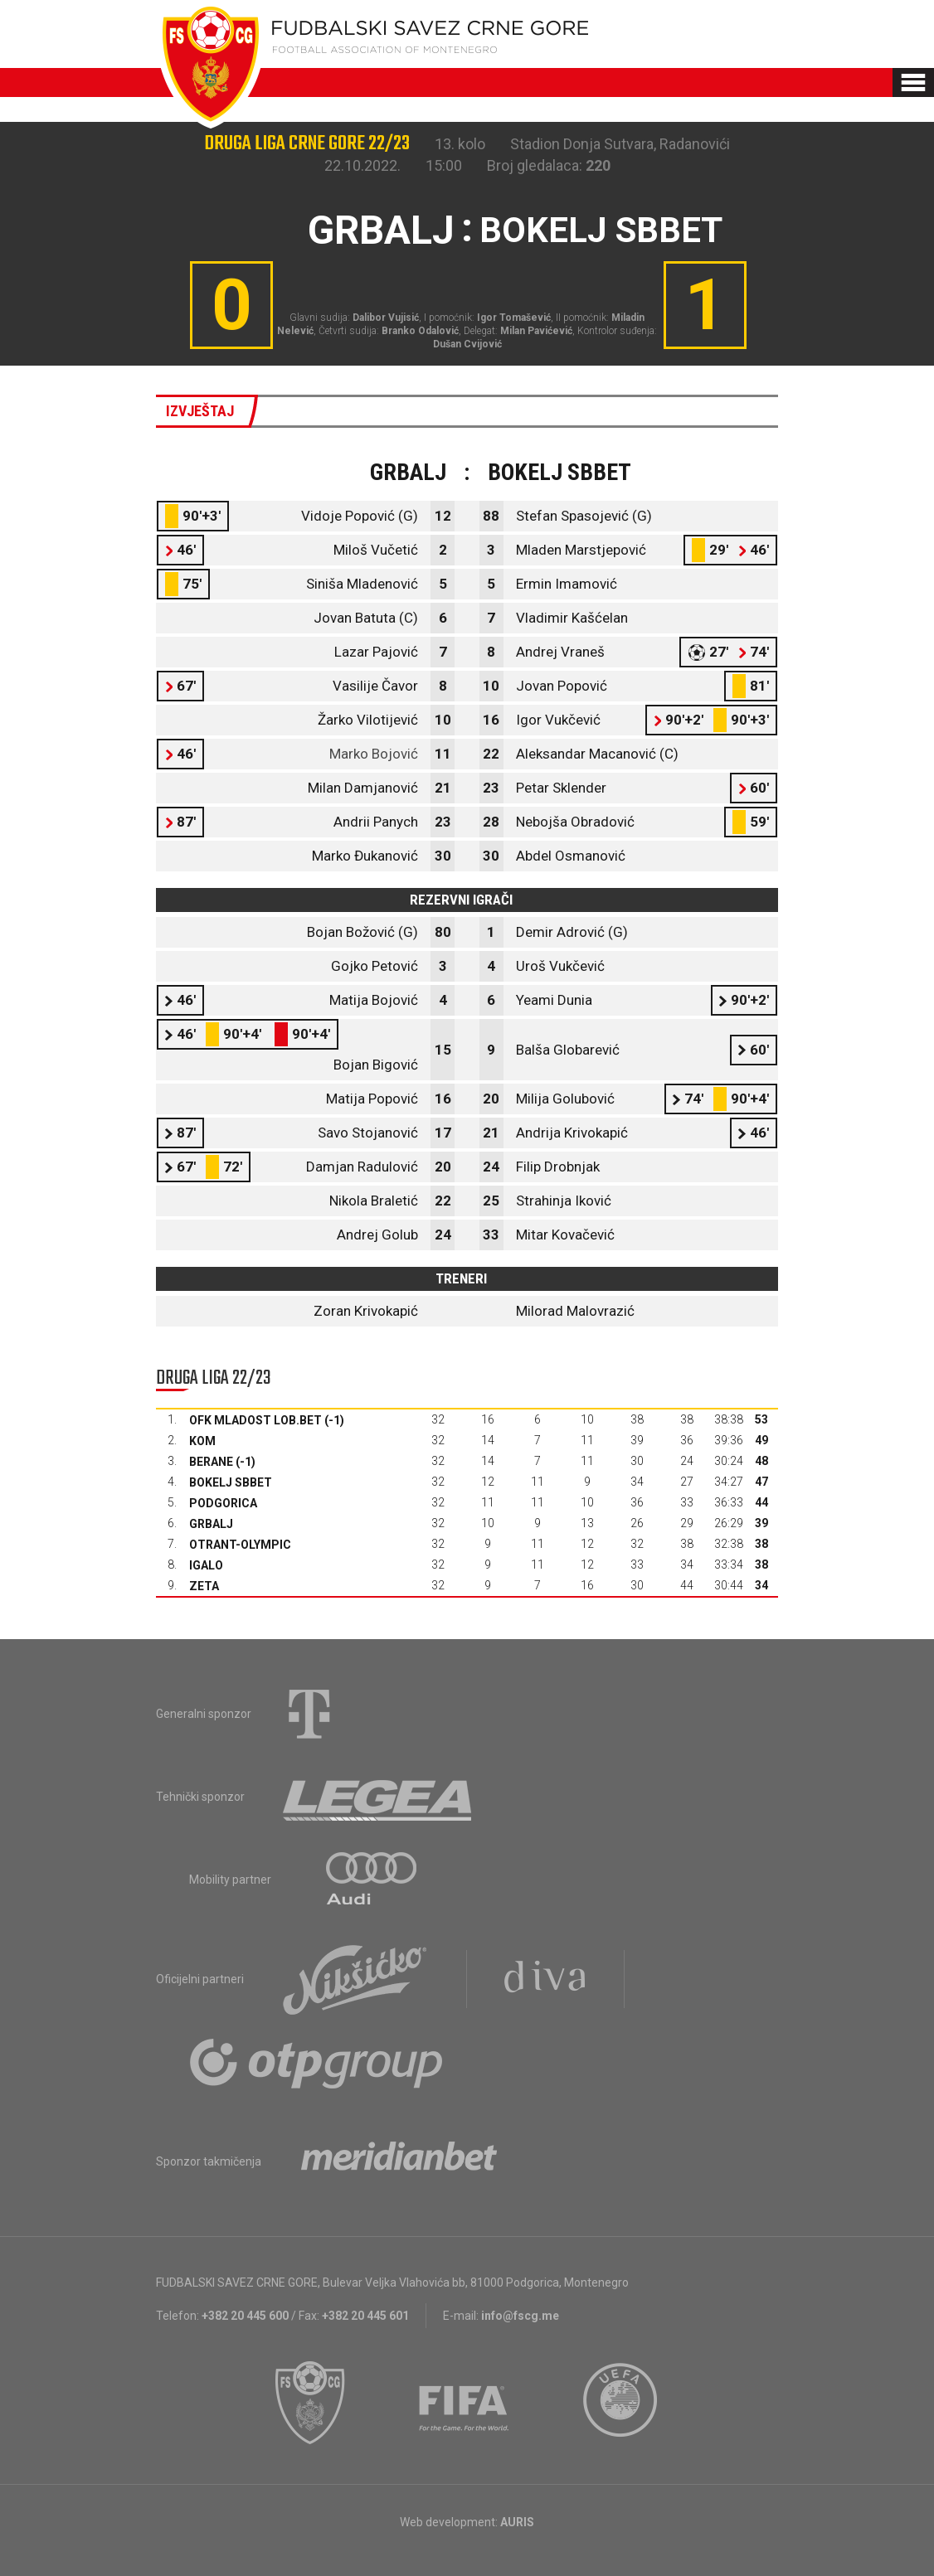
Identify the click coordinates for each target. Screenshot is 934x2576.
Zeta (204, 1586)
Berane (211, 1461)
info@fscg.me (520, 2315)
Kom (202, 1441)
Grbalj (211, 1524)
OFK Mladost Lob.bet (255, 1420)
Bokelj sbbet (230, 1482)
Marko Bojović (373, 753)
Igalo (206, 1565)
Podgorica (223, 1503)
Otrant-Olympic (240, 1544)
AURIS (517, 2522)
